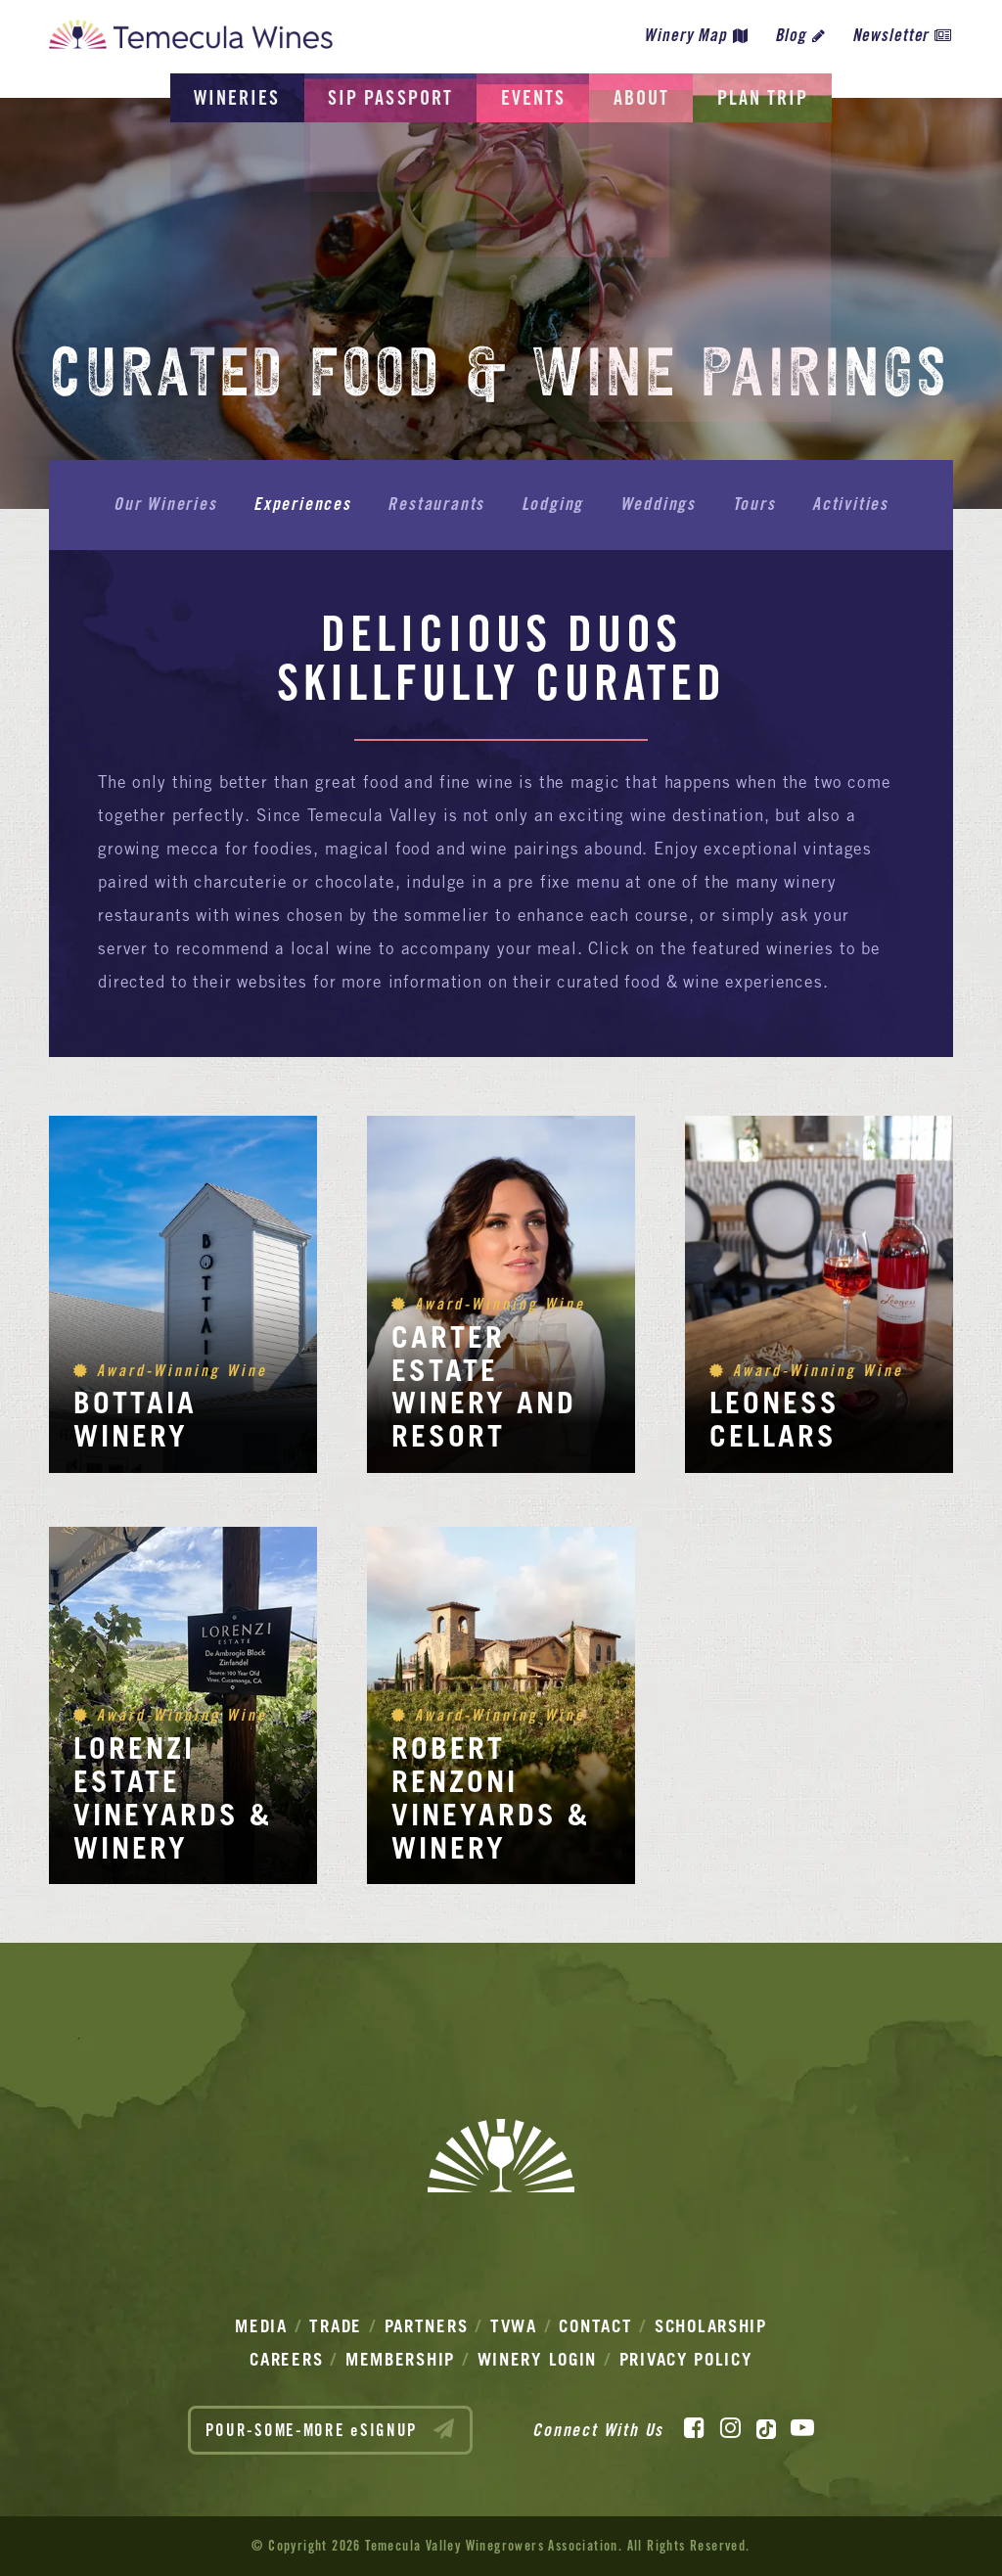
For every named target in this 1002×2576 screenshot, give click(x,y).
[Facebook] (694, 2428)
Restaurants (437, 504)
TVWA (513, 2326)
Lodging (553, 504)
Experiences (305, 504)
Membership (400, 2359)
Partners (427, 2326)
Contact (595, 2326)
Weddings (656, 504)
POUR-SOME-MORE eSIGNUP (330, 2429)
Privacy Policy (685, 2359)
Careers (286, 2359)
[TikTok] (766, 2428)
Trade (335, 2326)
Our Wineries (170, 504)
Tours (750, 504)
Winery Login (537, 2359)
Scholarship (711, 2326)
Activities (845, 504)
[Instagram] (730, 2428)
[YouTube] (802, 2428)
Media (261, 2326)
